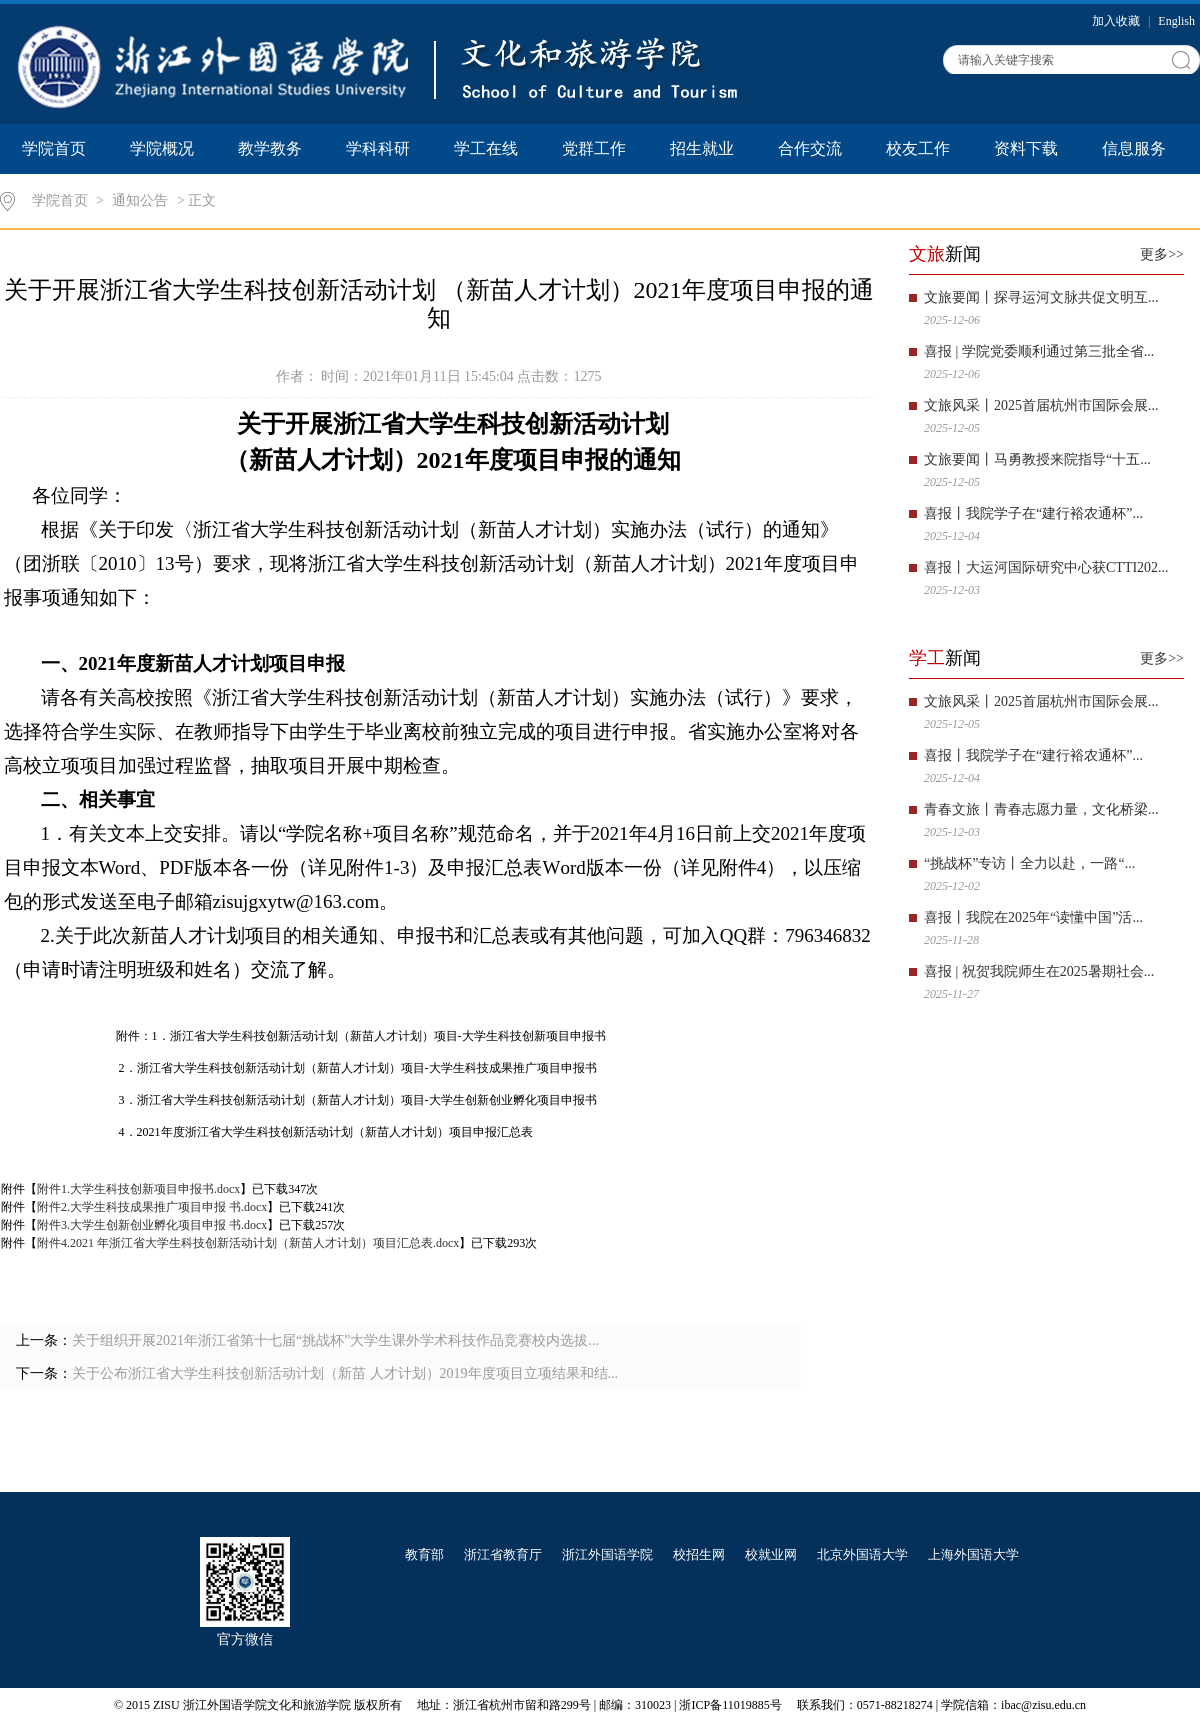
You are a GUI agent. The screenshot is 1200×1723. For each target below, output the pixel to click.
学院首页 (54, 148)
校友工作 (918, 148)
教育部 (424, 1554)
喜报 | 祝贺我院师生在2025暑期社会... (1039, 971)
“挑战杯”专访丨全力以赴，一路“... (1029, 863)
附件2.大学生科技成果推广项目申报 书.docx (152, 1207)
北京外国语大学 (862, 1554)
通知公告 (140, 200)
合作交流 (810, 148)
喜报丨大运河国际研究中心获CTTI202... (1046, 567)
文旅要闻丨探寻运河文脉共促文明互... (1041, 297)
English (1176, 21)
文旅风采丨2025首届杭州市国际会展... (1041, 405)
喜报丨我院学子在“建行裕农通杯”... (1033, 513)
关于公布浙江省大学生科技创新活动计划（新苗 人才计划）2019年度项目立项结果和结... (345, 1373)
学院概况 (162, 148)
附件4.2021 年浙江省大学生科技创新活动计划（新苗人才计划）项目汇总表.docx (248, 1243)
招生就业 (702, 148)
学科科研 (378, 148)
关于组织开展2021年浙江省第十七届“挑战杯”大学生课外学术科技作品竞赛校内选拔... (335, 1340)
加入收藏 (1117, 21)
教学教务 (270, 148)
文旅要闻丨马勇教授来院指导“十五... (1037, 459)
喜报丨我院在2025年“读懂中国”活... (1033, 917)
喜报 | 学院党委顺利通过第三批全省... (1039, 351)
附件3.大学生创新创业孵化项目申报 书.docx (152, 1225)
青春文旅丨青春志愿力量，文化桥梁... (1041, 809)
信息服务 (1134, 148)
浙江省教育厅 (503, 1554)
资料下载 (1026, 148)
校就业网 (771, 1554)
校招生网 (699, 1554)
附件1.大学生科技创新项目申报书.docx (138, 1189)
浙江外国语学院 (607, 1554)
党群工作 (594, 148)
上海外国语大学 (973, 1554)
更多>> (1162, 254)
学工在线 (486, 148)
